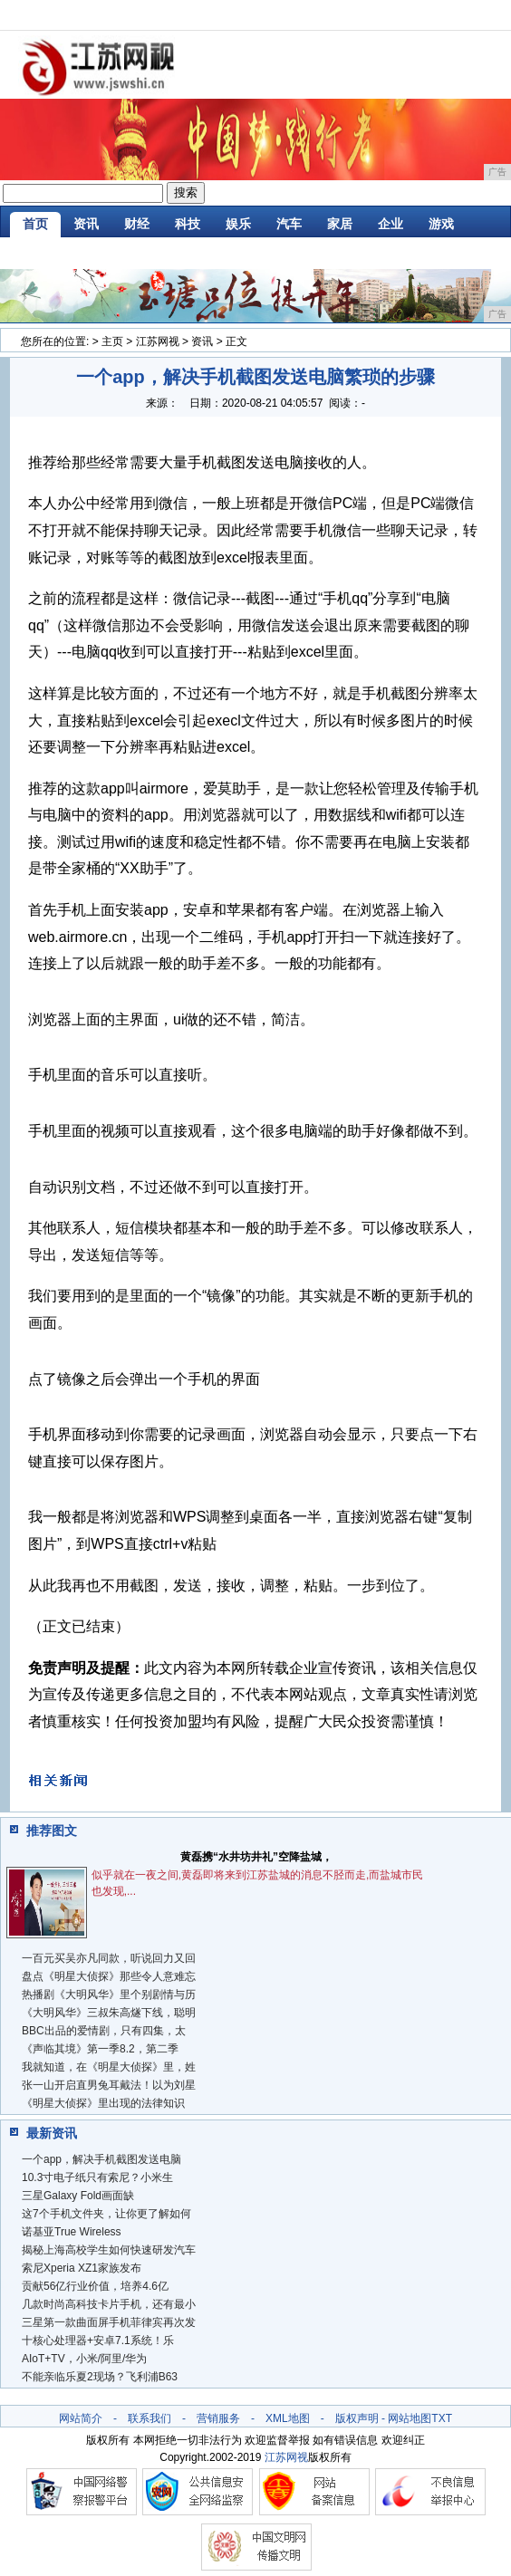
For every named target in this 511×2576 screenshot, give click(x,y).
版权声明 (357, 2418)
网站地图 (409, 2418)
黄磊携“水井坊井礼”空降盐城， (256, 1856)
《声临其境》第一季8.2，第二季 (100, 2049)
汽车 (289, 223)
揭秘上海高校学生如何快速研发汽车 (109, 2250)
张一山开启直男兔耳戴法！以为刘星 (109, 2085)
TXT (441, 2418)
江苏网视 (157, 341)
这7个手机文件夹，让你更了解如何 (106, 2213)
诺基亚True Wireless (71, 2231)
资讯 (86, 223)
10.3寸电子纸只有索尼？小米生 (97, 2177)
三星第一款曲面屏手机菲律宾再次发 (109, 2322)
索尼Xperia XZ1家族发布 (81, 2268)
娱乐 (238, 223)
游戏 (441, 223)
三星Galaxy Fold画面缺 (78, 2195)
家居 (339, 223)
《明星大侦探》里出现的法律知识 (103, 2103)
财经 (136, 223)
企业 (390, 223)
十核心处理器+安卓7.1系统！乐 (98, 2340)
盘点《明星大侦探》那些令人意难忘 (109, 1976)
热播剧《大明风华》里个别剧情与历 (109, 1994)
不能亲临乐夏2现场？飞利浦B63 (100, 2376)
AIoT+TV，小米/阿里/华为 (84, 2358)
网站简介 (80, 2418)
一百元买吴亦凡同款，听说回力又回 (109, 1958)
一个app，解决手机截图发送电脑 (101, 2159)
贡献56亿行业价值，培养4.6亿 (95, 2286)
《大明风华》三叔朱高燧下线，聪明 (109, 2012)
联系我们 (149, 2418)
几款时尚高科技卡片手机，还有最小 (109, 2304)
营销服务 (218, 2418)
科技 (187, 223)
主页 (112, 341)
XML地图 (287, 2418)
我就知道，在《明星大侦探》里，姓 (109, 2067)
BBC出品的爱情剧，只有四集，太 (104, 2030)
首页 (35, 223)
